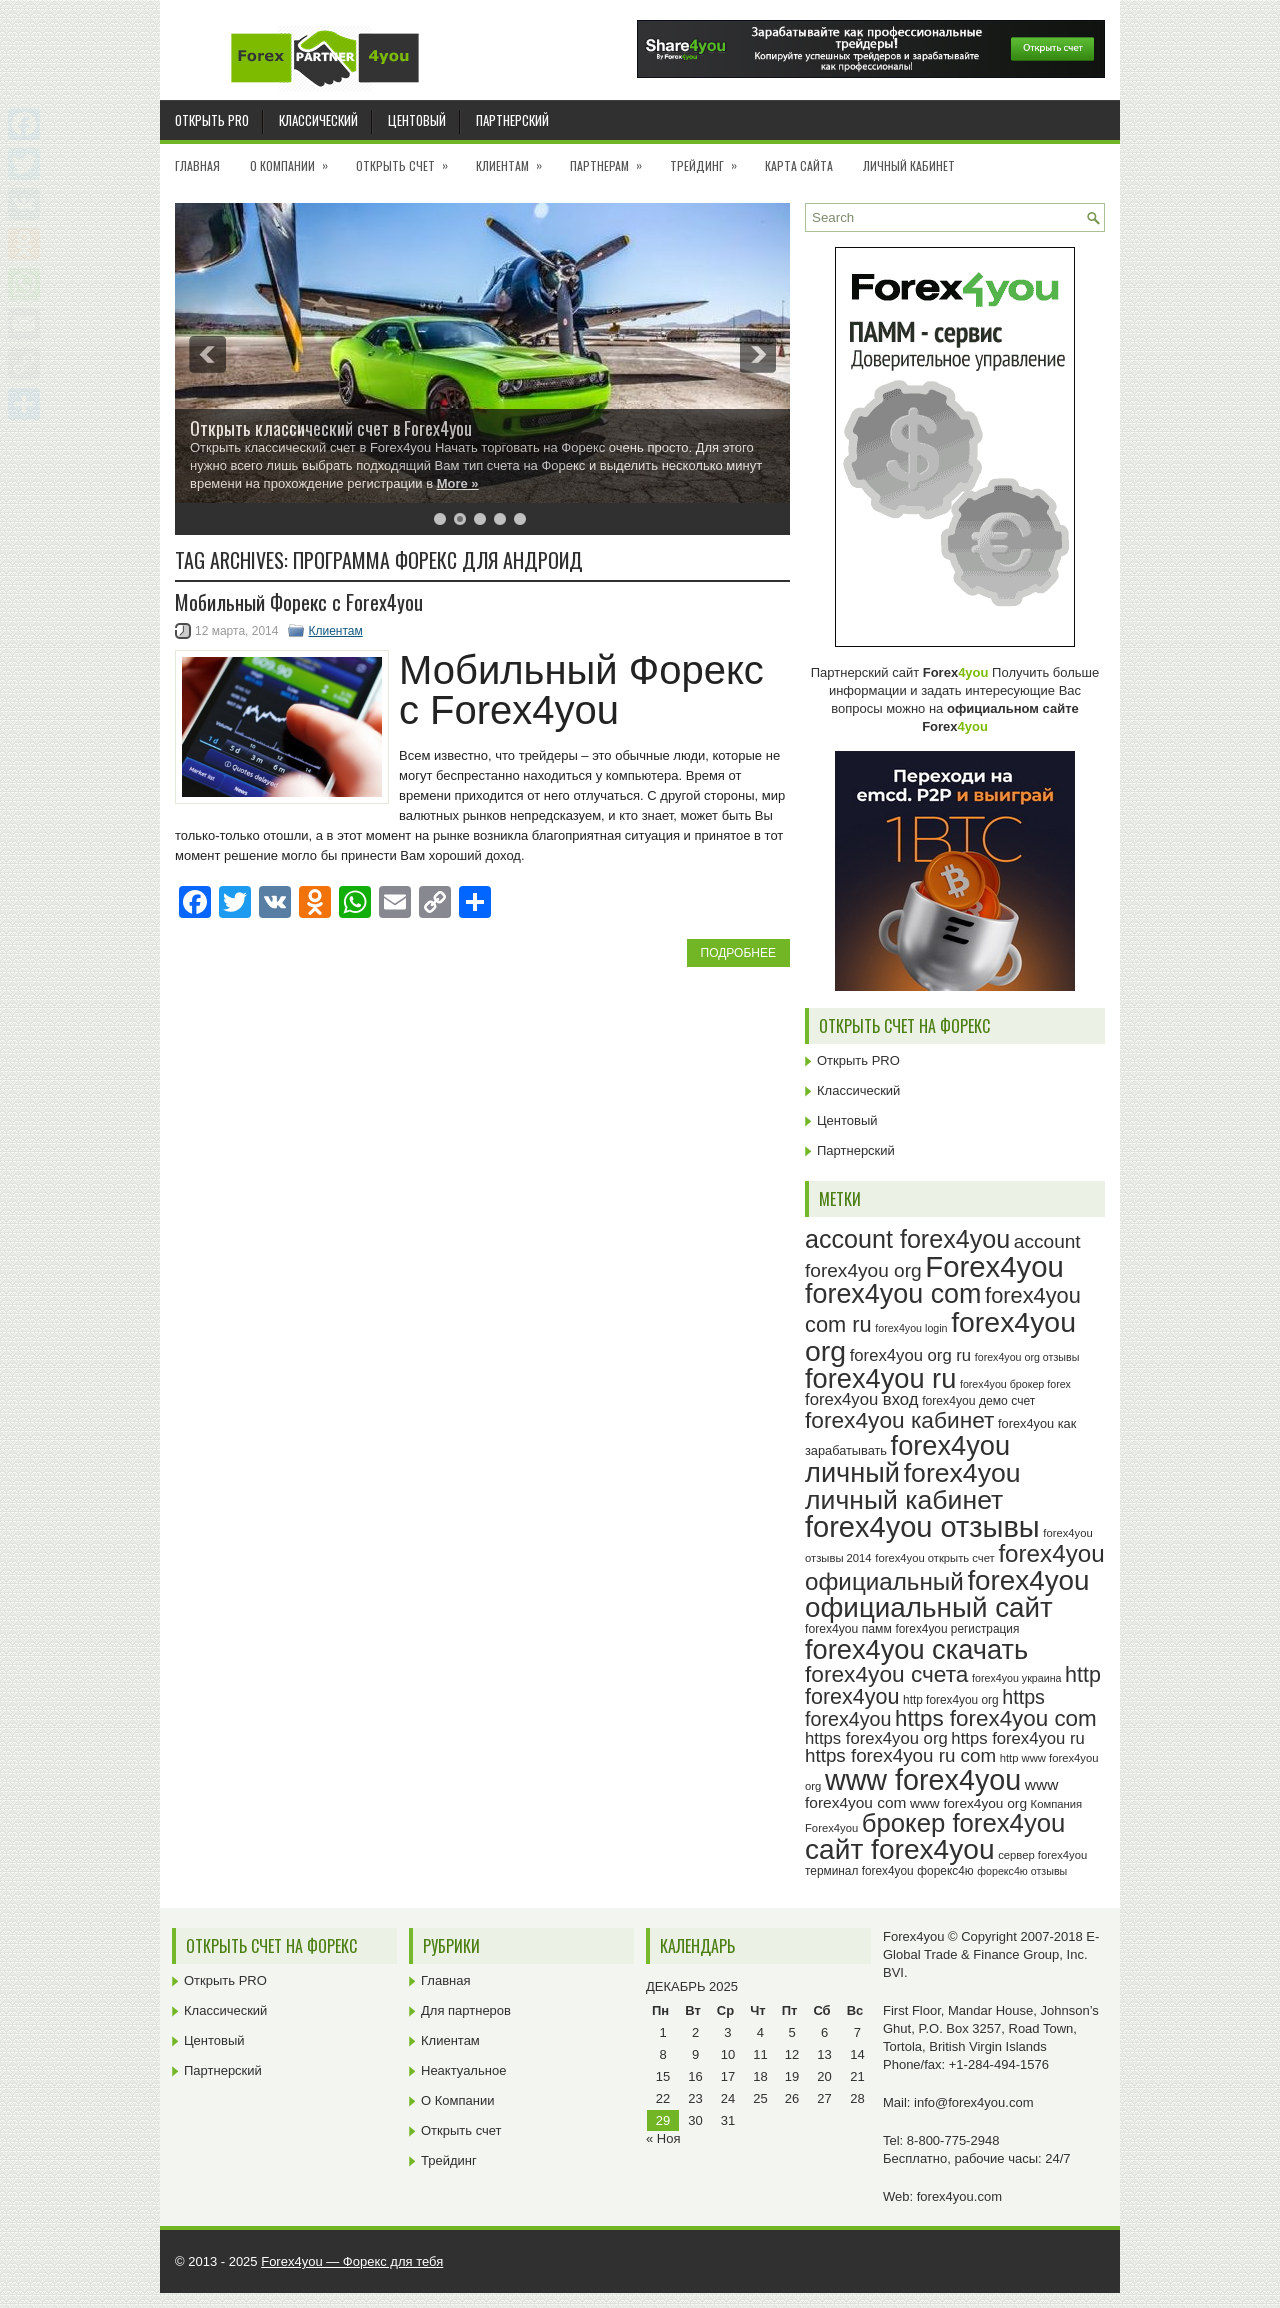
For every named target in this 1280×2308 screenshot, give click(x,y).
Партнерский (512, 120)
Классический (318, 120)
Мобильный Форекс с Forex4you (299, 602)
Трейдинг (710, 159)
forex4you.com (959, 2196)
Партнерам (612, 159)
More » (458, 483)
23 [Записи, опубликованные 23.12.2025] (695, 2098)
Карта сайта (799, 165)
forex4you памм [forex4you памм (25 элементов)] (848, 1629)
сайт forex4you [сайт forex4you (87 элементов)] (900, 1849)
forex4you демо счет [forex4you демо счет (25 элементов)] (978, 1401)
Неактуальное (463, 2070)
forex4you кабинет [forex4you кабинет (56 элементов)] (899, 1420)
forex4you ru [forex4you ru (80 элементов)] (880, 1378)
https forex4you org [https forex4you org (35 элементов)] (876, 1738)
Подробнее (738, 953)
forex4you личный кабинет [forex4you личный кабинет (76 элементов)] (913, 1486)
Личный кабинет (909, 165)
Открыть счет (408, 159)
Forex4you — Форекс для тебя (352, 2261)
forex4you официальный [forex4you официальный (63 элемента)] (955, 1567)
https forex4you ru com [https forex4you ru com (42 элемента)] (900, 1755)
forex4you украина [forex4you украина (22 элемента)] (1016, 1678)
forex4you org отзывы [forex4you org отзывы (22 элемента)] (1027, 1357)
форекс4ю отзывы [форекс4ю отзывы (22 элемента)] (1022, 1871)
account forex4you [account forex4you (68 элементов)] (907, 1239)
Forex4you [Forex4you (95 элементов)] (994, 1266)
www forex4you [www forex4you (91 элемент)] (923, 1780)
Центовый (417, 120)
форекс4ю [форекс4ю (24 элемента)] (945, 1871)
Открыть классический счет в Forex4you (331, 428)
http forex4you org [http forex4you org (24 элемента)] (951, 1700)
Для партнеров (466, 2010)
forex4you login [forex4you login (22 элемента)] (911, 1328)
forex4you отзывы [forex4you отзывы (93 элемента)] (922, 1527)
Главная (197, 165)
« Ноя (663, 2138)
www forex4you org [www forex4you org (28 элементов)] (968, 1803)
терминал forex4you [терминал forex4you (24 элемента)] (859, 1871)
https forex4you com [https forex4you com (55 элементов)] (996, 1718)
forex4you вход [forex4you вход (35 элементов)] (862, 1399)
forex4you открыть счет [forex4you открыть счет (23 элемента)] (935, 1558)
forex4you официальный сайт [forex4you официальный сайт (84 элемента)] (947, 1594)
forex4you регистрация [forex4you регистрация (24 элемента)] (957, 1629)
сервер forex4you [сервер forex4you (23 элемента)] (1042, 1855)
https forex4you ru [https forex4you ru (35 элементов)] (1017, 1738)
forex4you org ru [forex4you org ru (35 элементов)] (910, 1355)
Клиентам (515, 159)
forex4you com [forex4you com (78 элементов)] (893, 1294)
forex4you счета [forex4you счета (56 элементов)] (886, 1674)
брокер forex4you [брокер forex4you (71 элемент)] (964, 1823)
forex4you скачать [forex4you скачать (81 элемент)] (916, 1649)
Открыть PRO (212, 120)
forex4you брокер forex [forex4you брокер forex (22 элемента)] (1015, 1384)
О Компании (295, 159)
